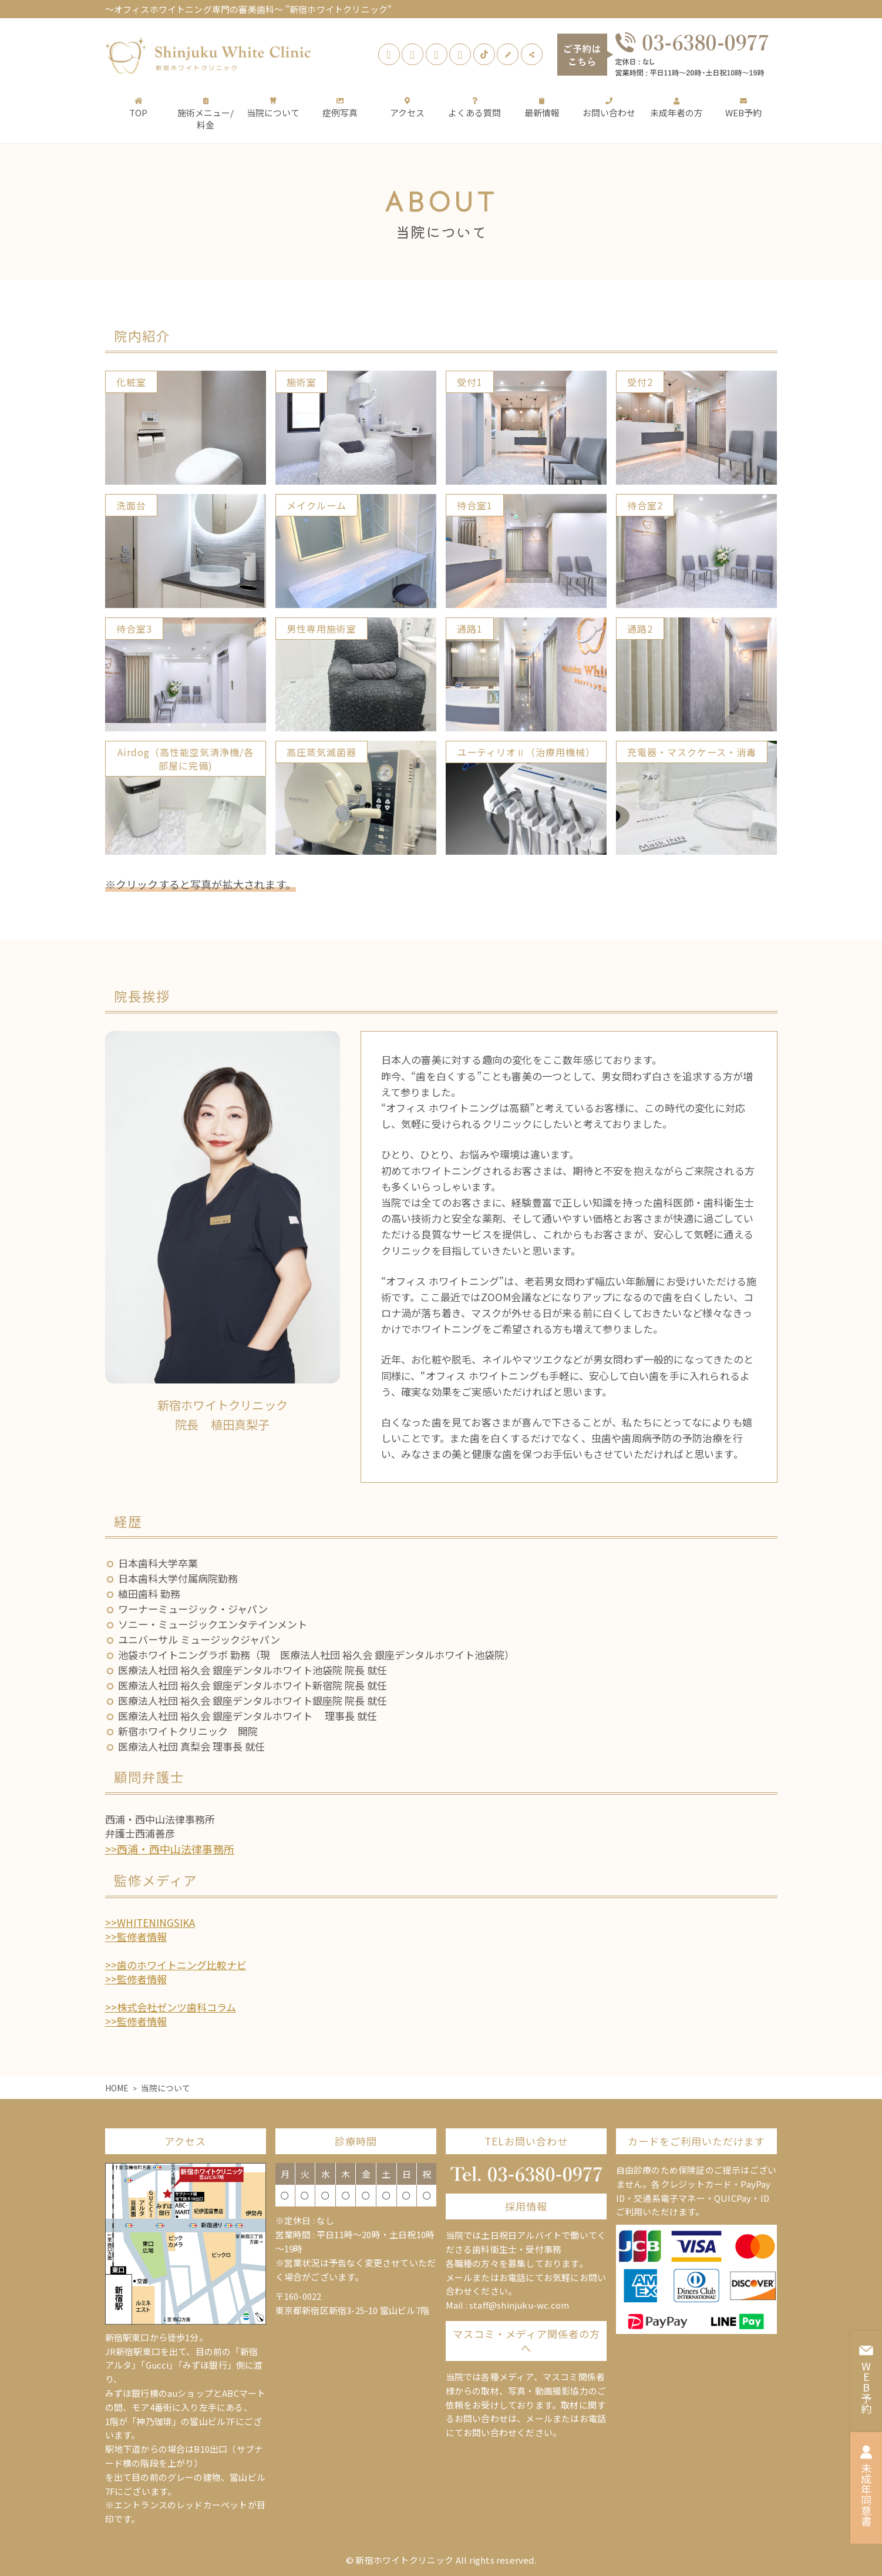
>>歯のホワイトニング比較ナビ (176, 1964)
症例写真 (340, 107)
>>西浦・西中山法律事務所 (170, 1848)
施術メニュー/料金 (205, 113)
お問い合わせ (609, 107)
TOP (138, 107)
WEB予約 (743, 107)
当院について (273, 107)
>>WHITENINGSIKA (150, 1922)
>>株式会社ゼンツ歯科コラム (170, 2007)
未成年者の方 (676, 107)
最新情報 (542, 107)
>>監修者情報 (136, 1936)
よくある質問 (474, 107)
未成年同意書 (866, 2485)
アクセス (407, 107)
